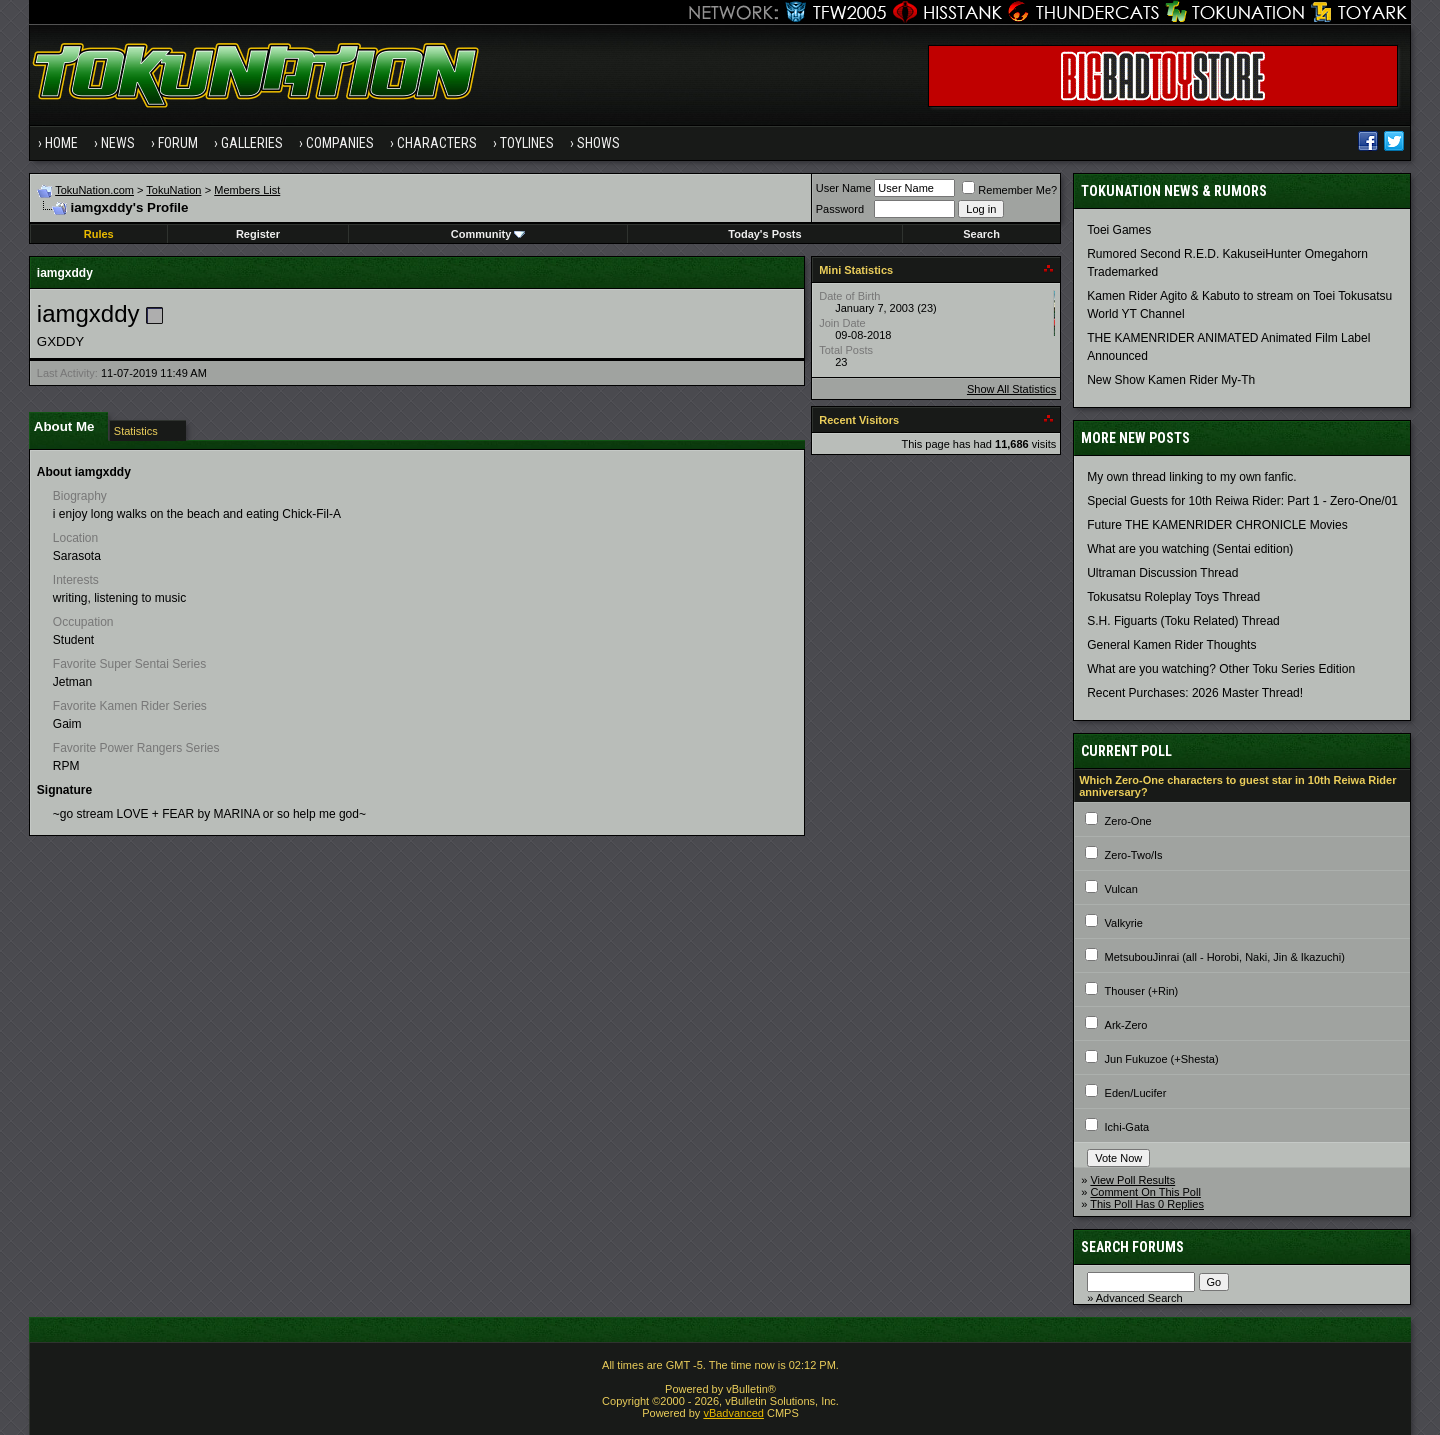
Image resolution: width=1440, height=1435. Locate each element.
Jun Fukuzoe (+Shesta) (1162, 1059)
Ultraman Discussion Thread (1162, 573)
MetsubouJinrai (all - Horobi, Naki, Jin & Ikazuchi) (1225, 957)
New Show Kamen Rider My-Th (1171, 380)
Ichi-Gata (1127, 1127)
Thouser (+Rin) (1142, 991)
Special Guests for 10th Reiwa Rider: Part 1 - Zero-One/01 (1242, 501)
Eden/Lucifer (1136, 1093)
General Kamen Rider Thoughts (1171, 645)
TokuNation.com (94, 190)
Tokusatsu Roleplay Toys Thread (1173, 597)
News (118, 143)
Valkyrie (1124, 923)
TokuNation (173, 190)
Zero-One (1128, 821)
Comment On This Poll (1145, 1192)
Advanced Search (1139, 1298)
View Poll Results (1132, 1180)
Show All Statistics (1011, 389)
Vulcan (1121, 889)
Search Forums (1132, 1247)
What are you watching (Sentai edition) (1190, 549)
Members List (247, 190)
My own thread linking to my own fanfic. (1191, 477)
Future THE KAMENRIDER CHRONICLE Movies (1217, 525)
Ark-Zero (1126, 1025)
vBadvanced (733, 1413)
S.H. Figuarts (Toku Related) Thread (1183, 621)
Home (61, 143)
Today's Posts (764, 234)
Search (981, 234)
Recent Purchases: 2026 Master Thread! (1195, 693)
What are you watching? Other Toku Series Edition (1221, 669)
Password (840, 209)
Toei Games (1119, 230)
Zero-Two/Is (1134, 855)
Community (488, 234)
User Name (844, 188)
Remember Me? (1009, 190)
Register (258, 234)
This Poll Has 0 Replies (1147, 1204)
